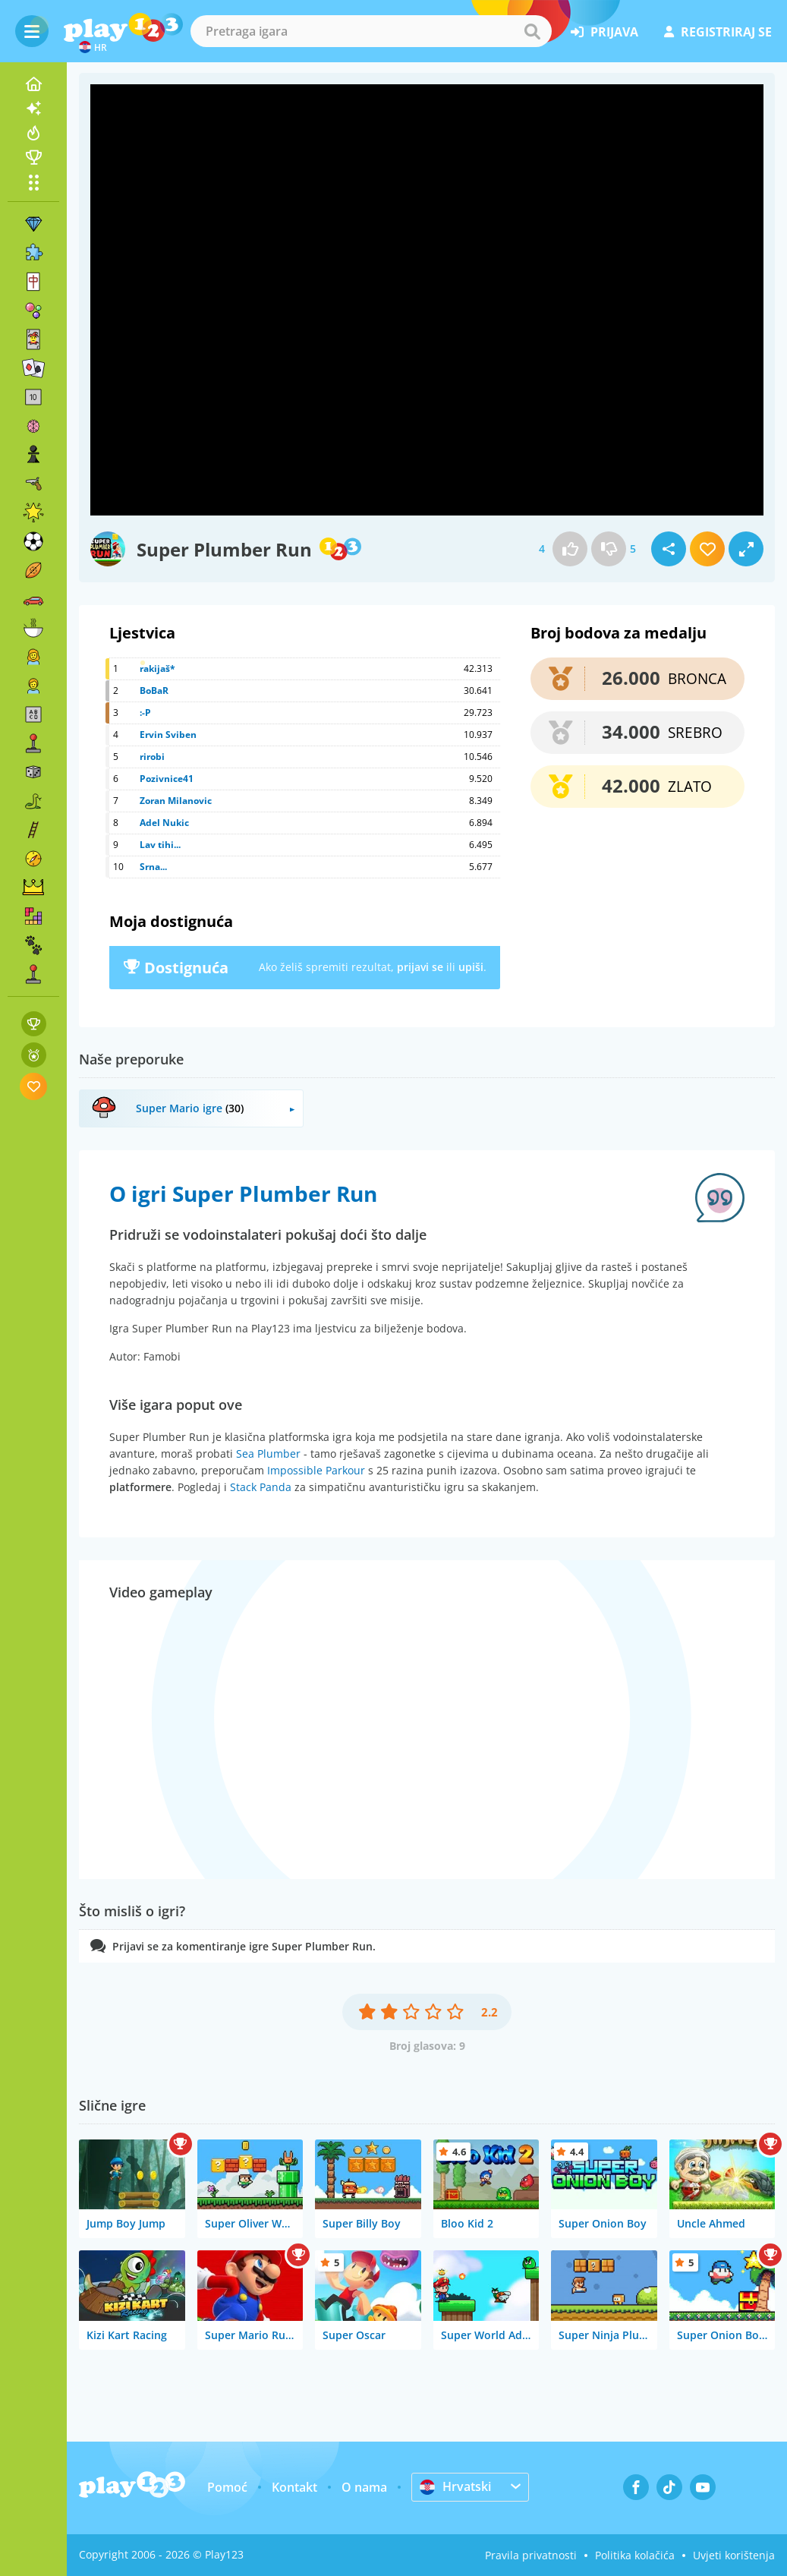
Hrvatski (455, 2486)
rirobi (152, 756)
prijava (604, 32)
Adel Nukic (164, 822)
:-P (145, 712)
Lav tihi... (160, 844)
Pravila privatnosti (531, 2555)
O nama (364, 2487)
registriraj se (718, 32)
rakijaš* (157, 668)
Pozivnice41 (167, 778)
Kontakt (294, 2487)
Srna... (153, 866)
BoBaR (154, 690)
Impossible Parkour (316, 1470)
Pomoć (227, 2487)
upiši (470, 967)
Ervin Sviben (168, 734)
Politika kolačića (635, 2555)
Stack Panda (260, 1487)
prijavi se (420, 967)
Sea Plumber (268, 1453)
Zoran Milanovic (176, 800)
